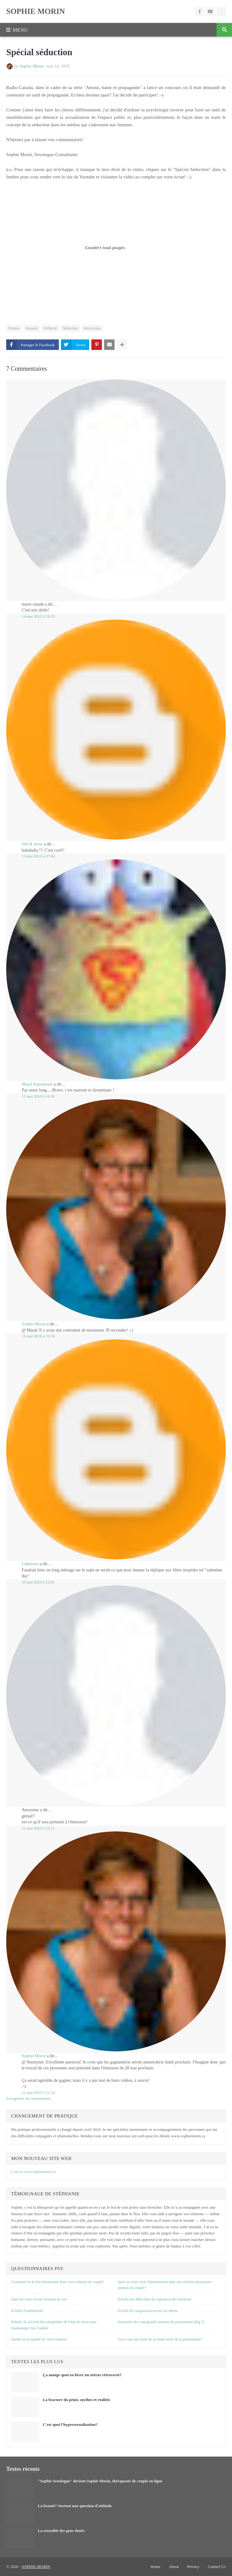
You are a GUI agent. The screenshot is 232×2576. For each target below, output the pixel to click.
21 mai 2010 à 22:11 (38, 1828)
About (174, 2566)
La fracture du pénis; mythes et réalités (76, 2399)
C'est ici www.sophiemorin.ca (33, 2172)
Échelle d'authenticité (27, 2311)
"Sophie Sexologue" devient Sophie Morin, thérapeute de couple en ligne (100, 2481)
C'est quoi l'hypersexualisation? (70, 2424)
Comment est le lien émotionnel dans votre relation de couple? (57, 2282)
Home (155, 2566)
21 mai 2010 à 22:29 (38, 2092)
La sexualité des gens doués (61, 2530)
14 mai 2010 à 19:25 (38, 616)
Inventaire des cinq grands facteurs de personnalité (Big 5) (161, 2322)
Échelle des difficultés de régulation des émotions (154, 2299)
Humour (31, 328)
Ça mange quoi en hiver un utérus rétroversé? (82, 2374)
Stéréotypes (92, 328)
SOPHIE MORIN (35, 11)
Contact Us (217, 2566)
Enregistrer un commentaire (28, 2098)
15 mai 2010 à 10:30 (38, 1096)
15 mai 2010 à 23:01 (38, 1582)
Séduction (70, 328)
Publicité (50, 328)
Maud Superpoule (37, 1084)
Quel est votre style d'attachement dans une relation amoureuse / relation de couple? (165, 2285)
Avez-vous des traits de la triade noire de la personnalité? (160, 2339)
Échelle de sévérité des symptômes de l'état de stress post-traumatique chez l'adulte (54, 2325)
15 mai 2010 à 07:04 (38, 856)
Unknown (30, 1563)
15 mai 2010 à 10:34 (38, 1336)
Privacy (193, 2566)
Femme (14, 328)
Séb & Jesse (32, 844)
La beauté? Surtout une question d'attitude (75, 2505)
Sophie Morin (31, 66)
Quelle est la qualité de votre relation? (39, 2339)
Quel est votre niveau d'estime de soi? (39, 2299)
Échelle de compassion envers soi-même (148, 2311)
